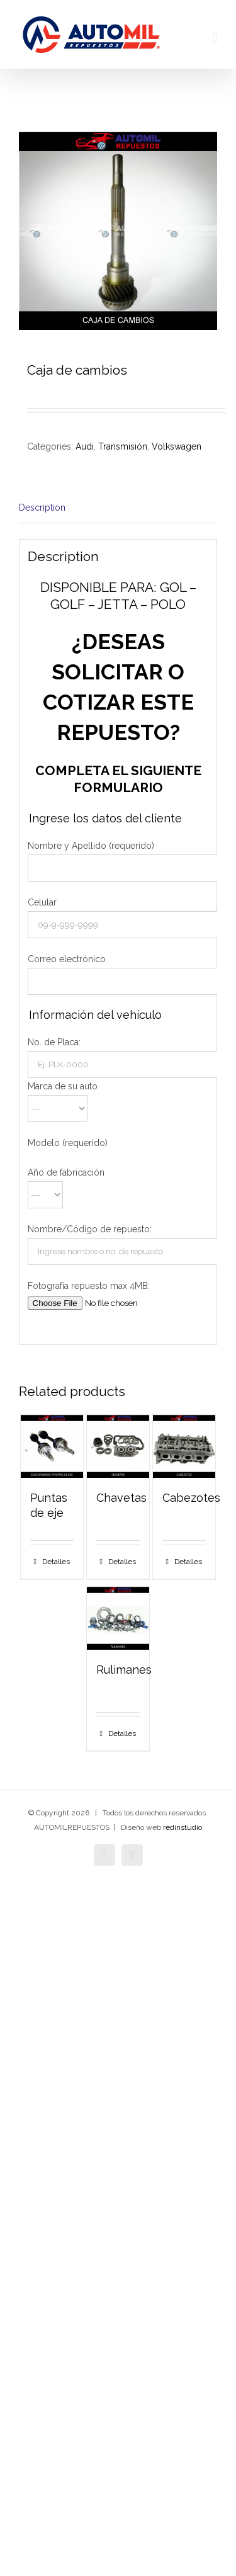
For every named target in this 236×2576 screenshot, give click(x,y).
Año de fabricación (66, 1172)
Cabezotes (191, 1497)
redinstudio (182, 1827)
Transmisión (122, 446)
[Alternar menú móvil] (214, 38)
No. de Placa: (54, 1042)
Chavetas (121, 1497)
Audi (85, 446)
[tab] (118, 508)
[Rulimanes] (118, 1618)
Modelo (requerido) (68, 1143)
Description (42, 507)
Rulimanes (124, 1669)
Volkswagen (176, 446)
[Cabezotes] (184, 1446)
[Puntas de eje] (52, 1446)
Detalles (56, 1561)
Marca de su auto (63, 1086)
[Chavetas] (118, 1446)
